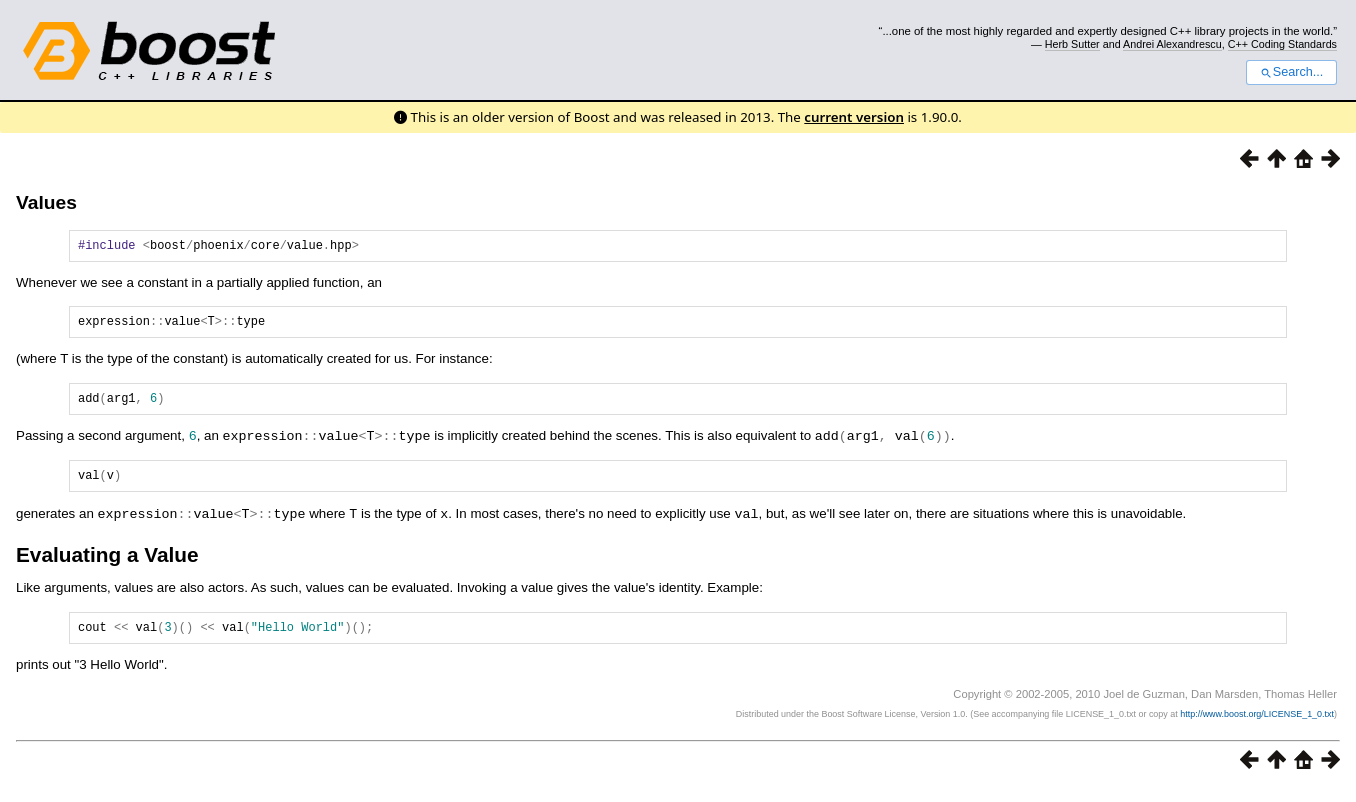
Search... (1291, 72)
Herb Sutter (1072, 44)
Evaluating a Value (107, 564)
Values (46, 202)
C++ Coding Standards (1282, 44)
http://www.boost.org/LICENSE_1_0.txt (1257, 727)
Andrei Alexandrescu (1172, 44)
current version (854, 117)
